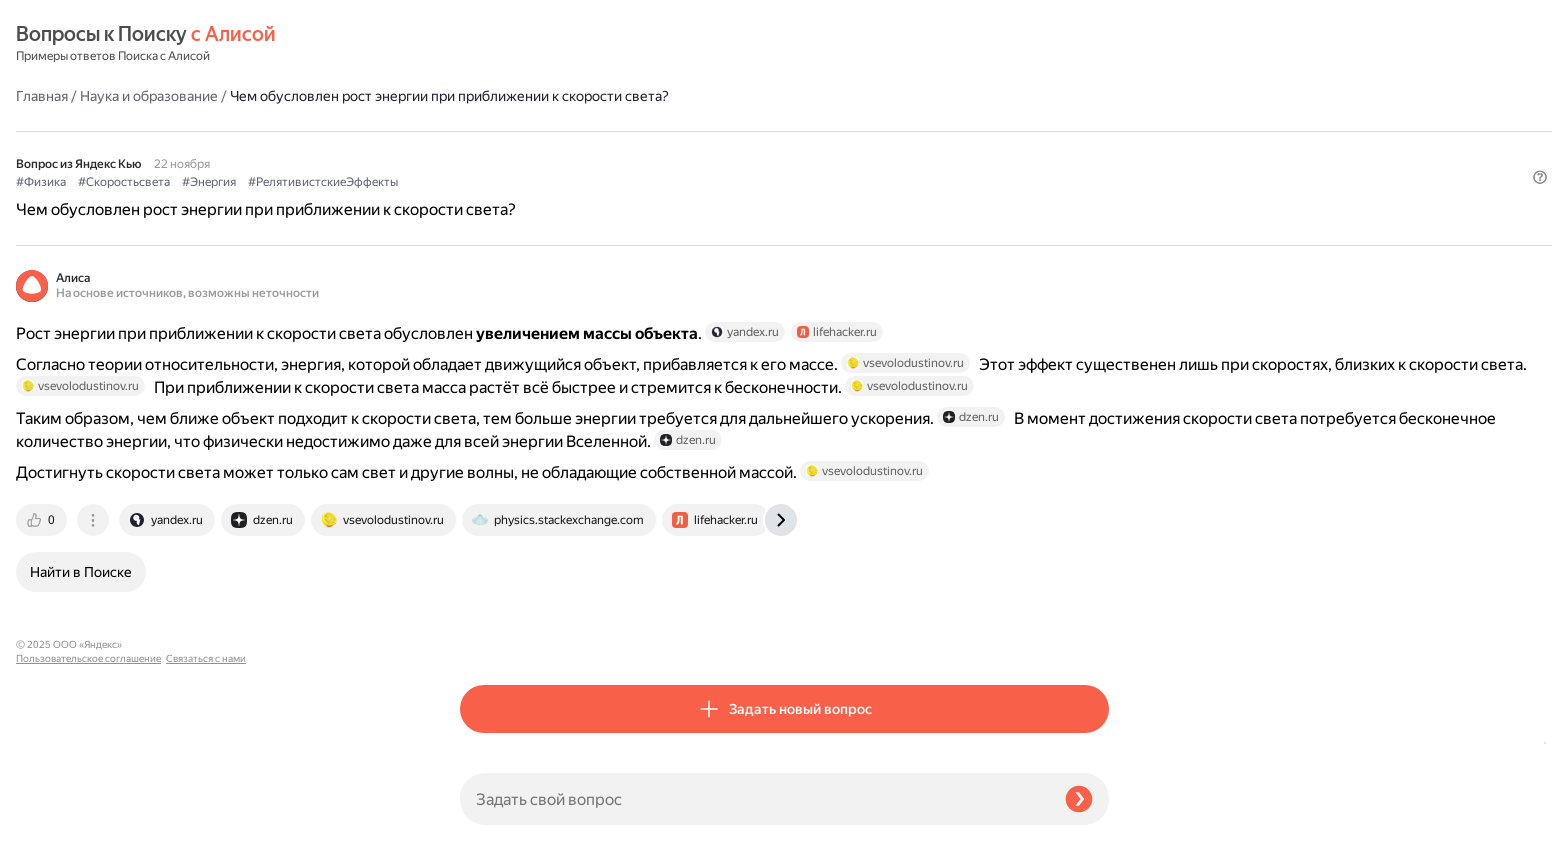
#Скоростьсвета (568, 151)
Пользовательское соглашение (88, 803)
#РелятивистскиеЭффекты (767, 151)
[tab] (487, 635)
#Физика (485, 151)
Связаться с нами (56, 817)
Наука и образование (593, 44)
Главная (486, 44)
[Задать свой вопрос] (754, 799)
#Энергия (653, 151)
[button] (1097, 184)
